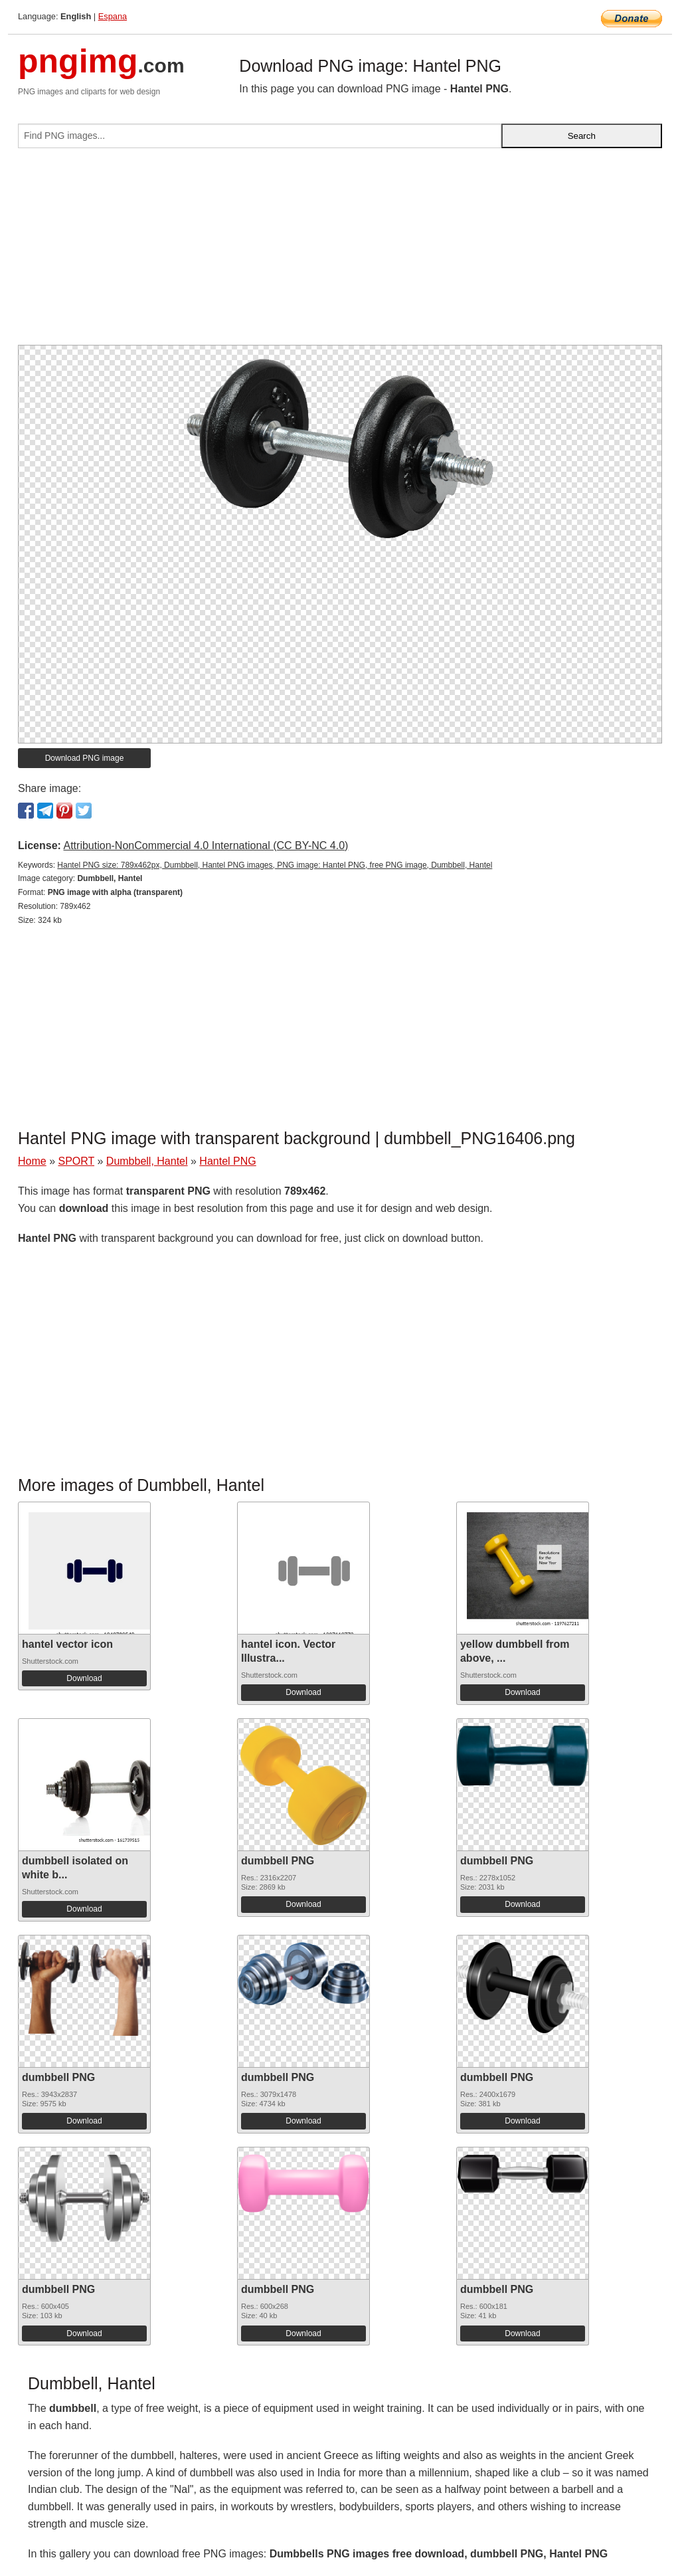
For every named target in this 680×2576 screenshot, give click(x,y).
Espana (112, 16)
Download (84, 1678)
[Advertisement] (340, 252)
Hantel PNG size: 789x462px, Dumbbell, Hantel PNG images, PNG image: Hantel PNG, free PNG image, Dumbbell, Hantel (274, 865)
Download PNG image (84, 758)
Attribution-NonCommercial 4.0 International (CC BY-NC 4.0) (205, 845)
